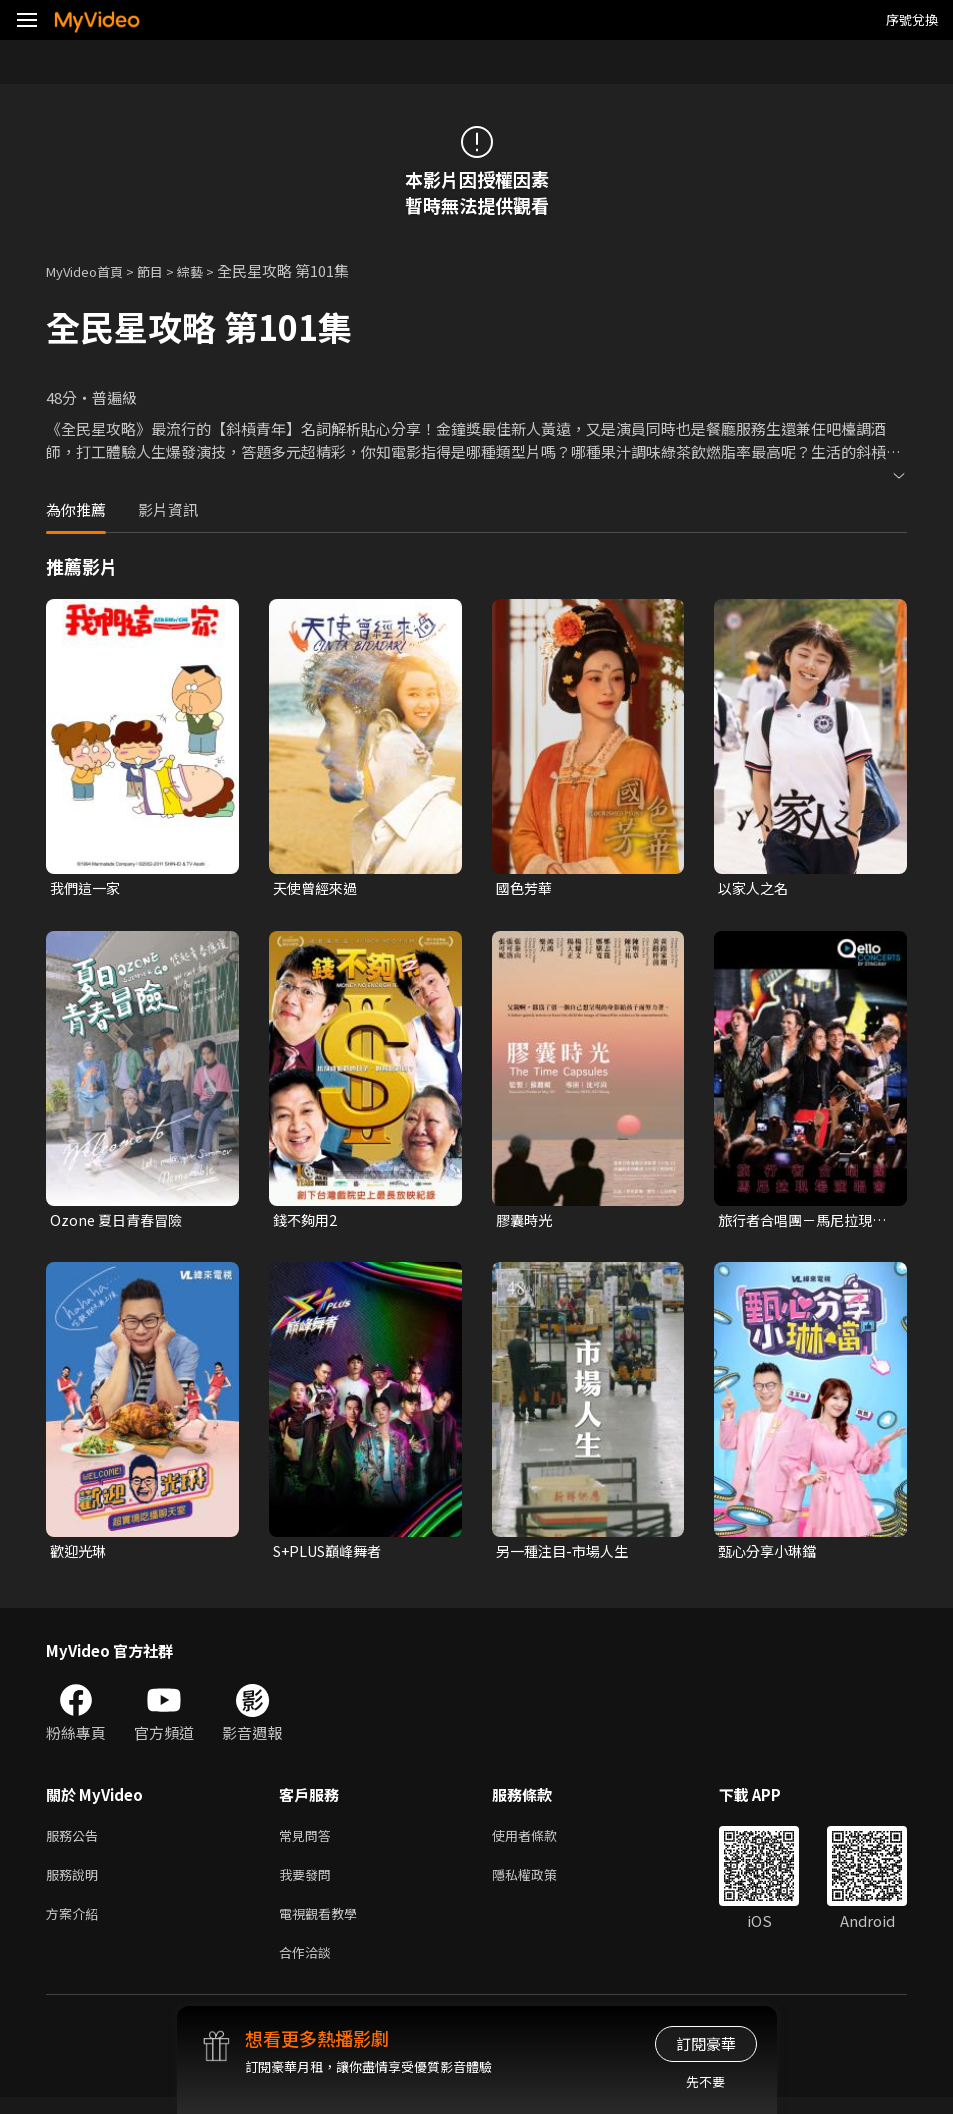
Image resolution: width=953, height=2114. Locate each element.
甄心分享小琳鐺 (770, 1555)
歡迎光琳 (80, 1555)
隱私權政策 (541, 1883)
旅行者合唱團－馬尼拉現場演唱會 (800, 1223)
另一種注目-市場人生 (566, 1555)
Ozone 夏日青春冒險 (119, 1222)
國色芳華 (526, 888)
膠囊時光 (526, 1222)
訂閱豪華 (706, 2043)
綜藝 (210, 270)
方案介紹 (76, 1925)
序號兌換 (912, 19)
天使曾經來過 (318, 888)
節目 (166, 270)
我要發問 (309, 1883)
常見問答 (309, 1841)
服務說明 (76, 1883)
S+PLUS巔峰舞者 (332, 1555)
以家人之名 (755, 888)
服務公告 (76, 1841)
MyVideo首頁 (91, 270)
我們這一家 (87, 888)
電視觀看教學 (324, 1925)
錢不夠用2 (307, 1222)
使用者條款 (541, 1841)
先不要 (705, 2081)
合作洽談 (309, 1967)
